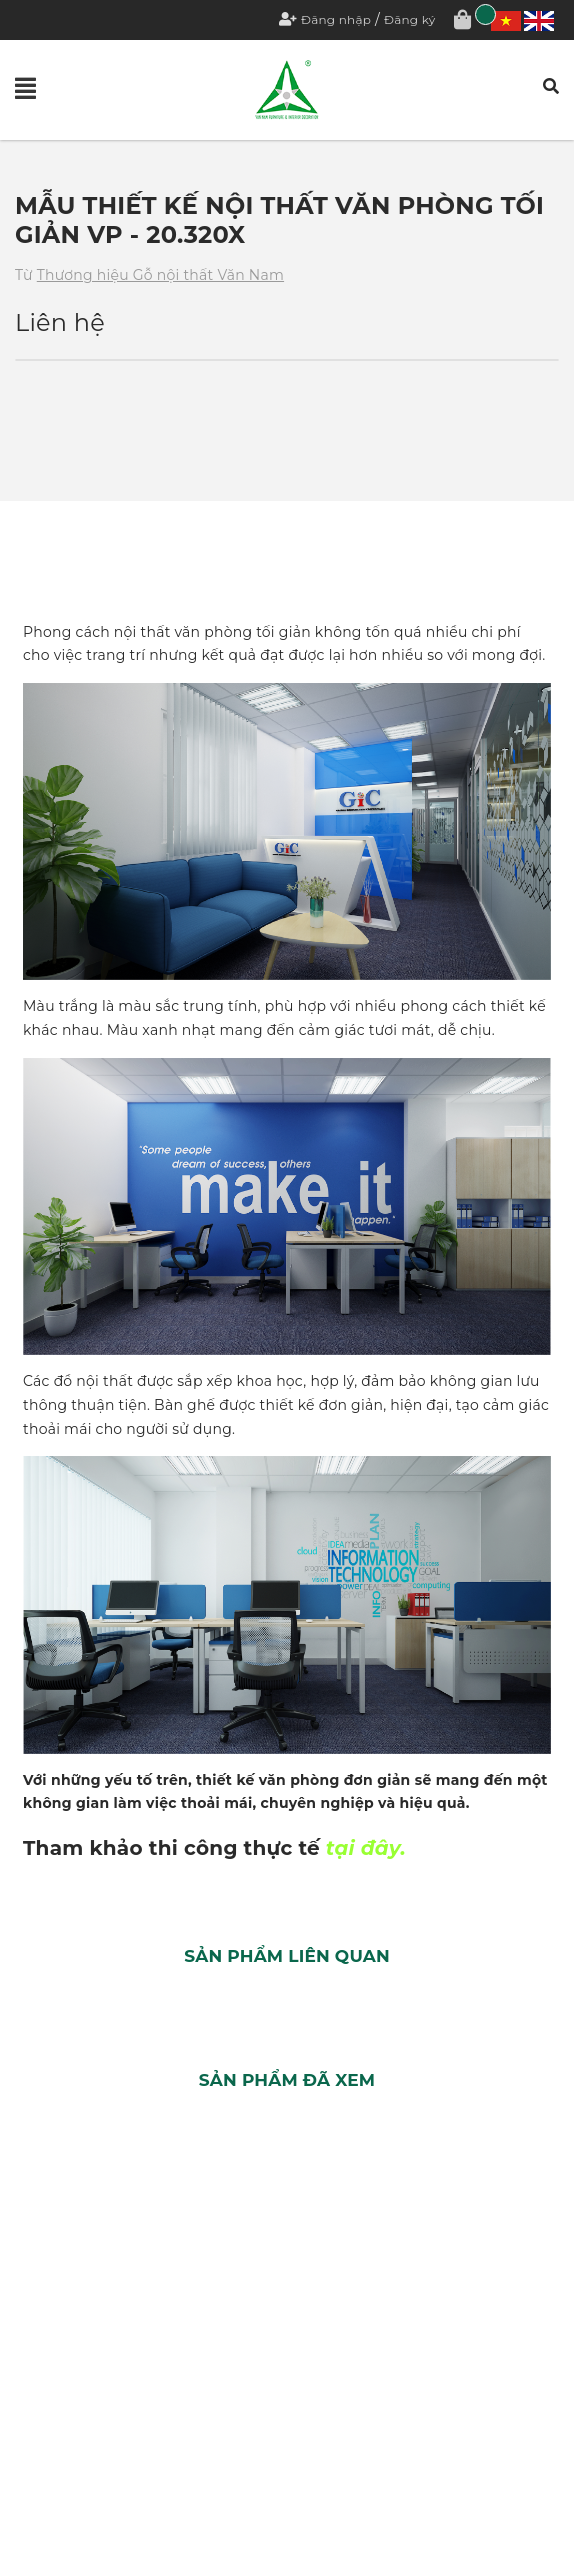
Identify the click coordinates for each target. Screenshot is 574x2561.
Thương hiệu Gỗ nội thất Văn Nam (160, 275)
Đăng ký (410, 19)
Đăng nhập (336, 19)
